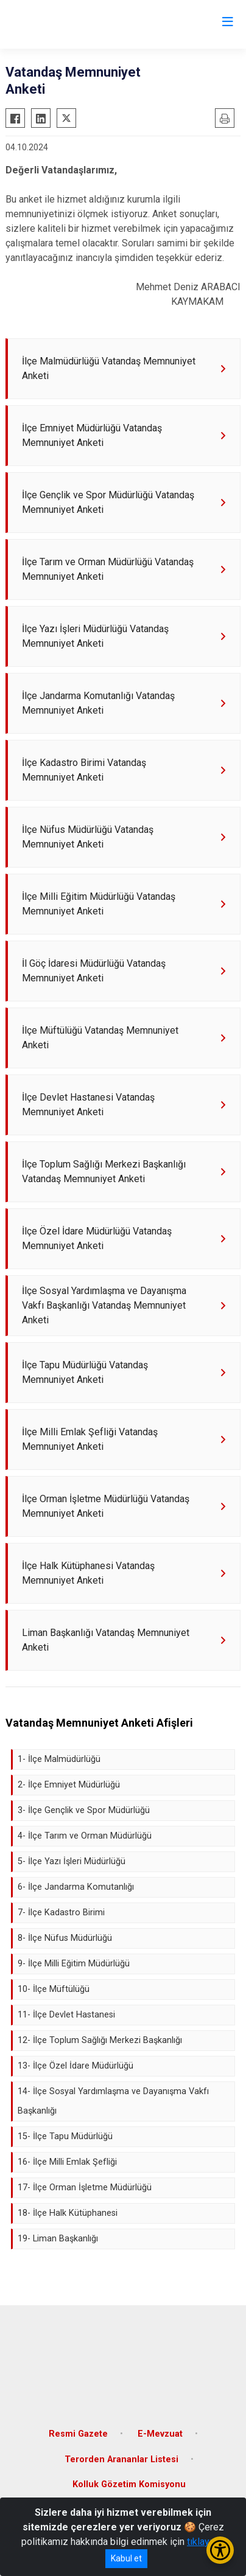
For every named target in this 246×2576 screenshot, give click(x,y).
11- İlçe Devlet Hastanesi (66, 2015)
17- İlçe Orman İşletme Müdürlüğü (85, 2187)
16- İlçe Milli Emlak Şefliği (67, 2162)
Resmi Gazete (78, 2434)
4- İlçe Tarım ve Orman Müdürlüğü (85, 1836)
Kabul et (126, 2558)
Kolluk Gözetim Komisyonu (129, 2484)
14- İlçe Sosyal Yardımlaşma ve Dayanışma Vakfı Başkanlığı (113, 2101)
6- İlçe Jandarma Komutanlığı (76, 1887)
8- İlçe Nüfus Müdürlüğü (65, 1938)
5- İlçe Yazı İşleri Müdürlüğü (71, 1861)
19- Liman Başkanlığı (58, 2238)
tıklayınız (206, 2541)
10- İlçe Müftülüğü (54, 1989)
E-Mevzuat (160, 2434)
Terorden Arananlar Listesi (121, 2459)
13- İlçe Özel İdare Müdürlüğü (75, 2066)
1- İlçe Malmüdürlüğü (59, 1759)
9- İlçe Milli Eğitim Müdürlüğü (74, 1963)
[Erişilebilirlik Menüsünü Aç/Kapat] (220, 2550)
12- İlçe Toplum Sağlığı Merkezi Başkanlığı (100, 2040)
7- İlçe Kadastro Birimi (61, 1912)
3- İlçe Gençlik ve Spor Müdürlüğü (84, 1810)
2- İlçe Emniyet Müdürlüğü (69, 1785)
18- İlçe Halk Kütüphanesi (68, 2213)
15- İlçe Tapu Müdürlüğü (65, 2136)
